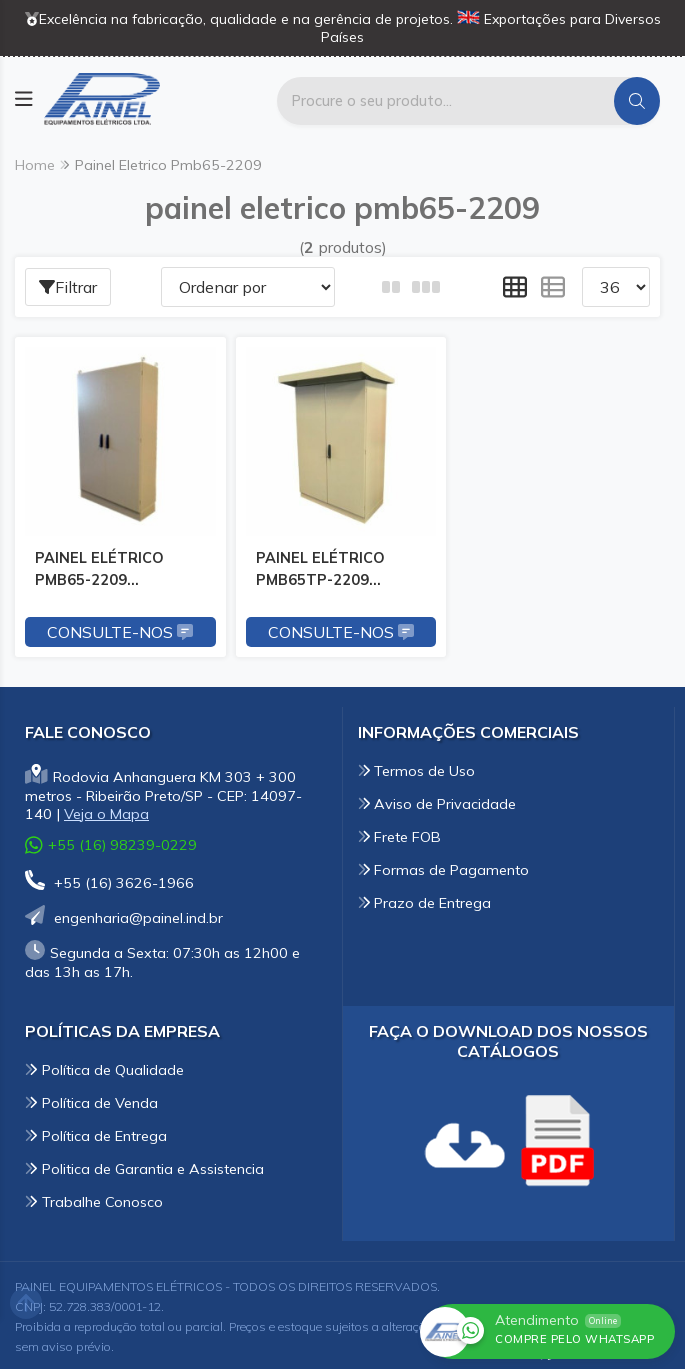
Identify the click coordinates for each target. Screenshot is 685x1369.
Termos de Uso (417, 768)
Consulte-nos (119, 629)
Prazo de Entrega (425, 900)
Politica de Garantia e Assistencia (144, 1166)
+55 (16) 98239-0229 (111, 842)
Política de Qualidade (104, 1067)
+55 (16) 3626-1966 (109, 880)
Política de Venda (91, 1100)
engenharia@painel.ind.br (124, 915)
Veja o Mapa (106, 811)
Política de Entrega (96, 1133)
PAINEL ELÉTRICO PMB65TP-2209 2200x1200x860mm (324, 570)
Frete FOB (400, 834)
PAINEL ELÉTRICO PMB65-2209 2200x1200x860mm (106, 570)
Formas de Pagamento (444, 867)
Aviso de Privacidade (437, 801)
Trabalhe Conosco (94, 1199)
